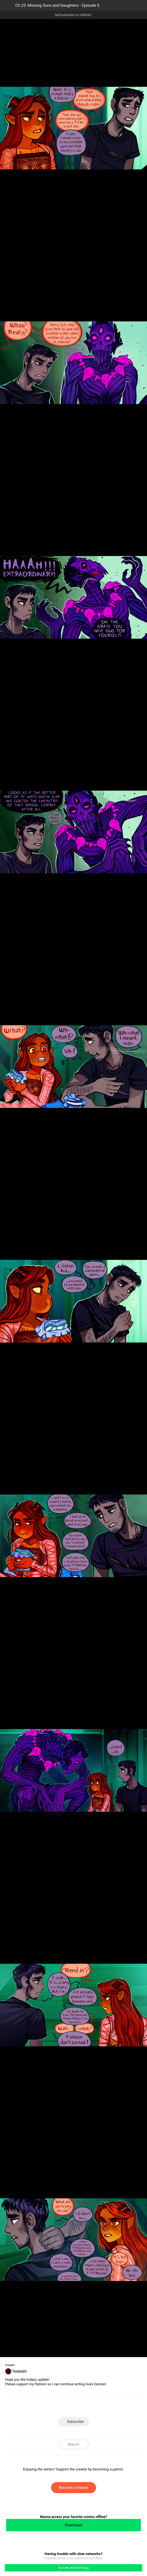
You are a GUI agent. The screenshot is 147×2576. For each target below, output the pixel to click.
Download (73, 2525)
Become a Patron (73, 2487)
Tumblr (91, 2406)
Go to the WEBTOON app (73, 2568)
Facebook (56, 2406)
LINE (39, 2406)
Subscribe (75, 2421)
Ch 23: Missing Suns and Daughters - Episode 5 (57, 5)
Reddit (108, 2406)
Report (73, 2444)
